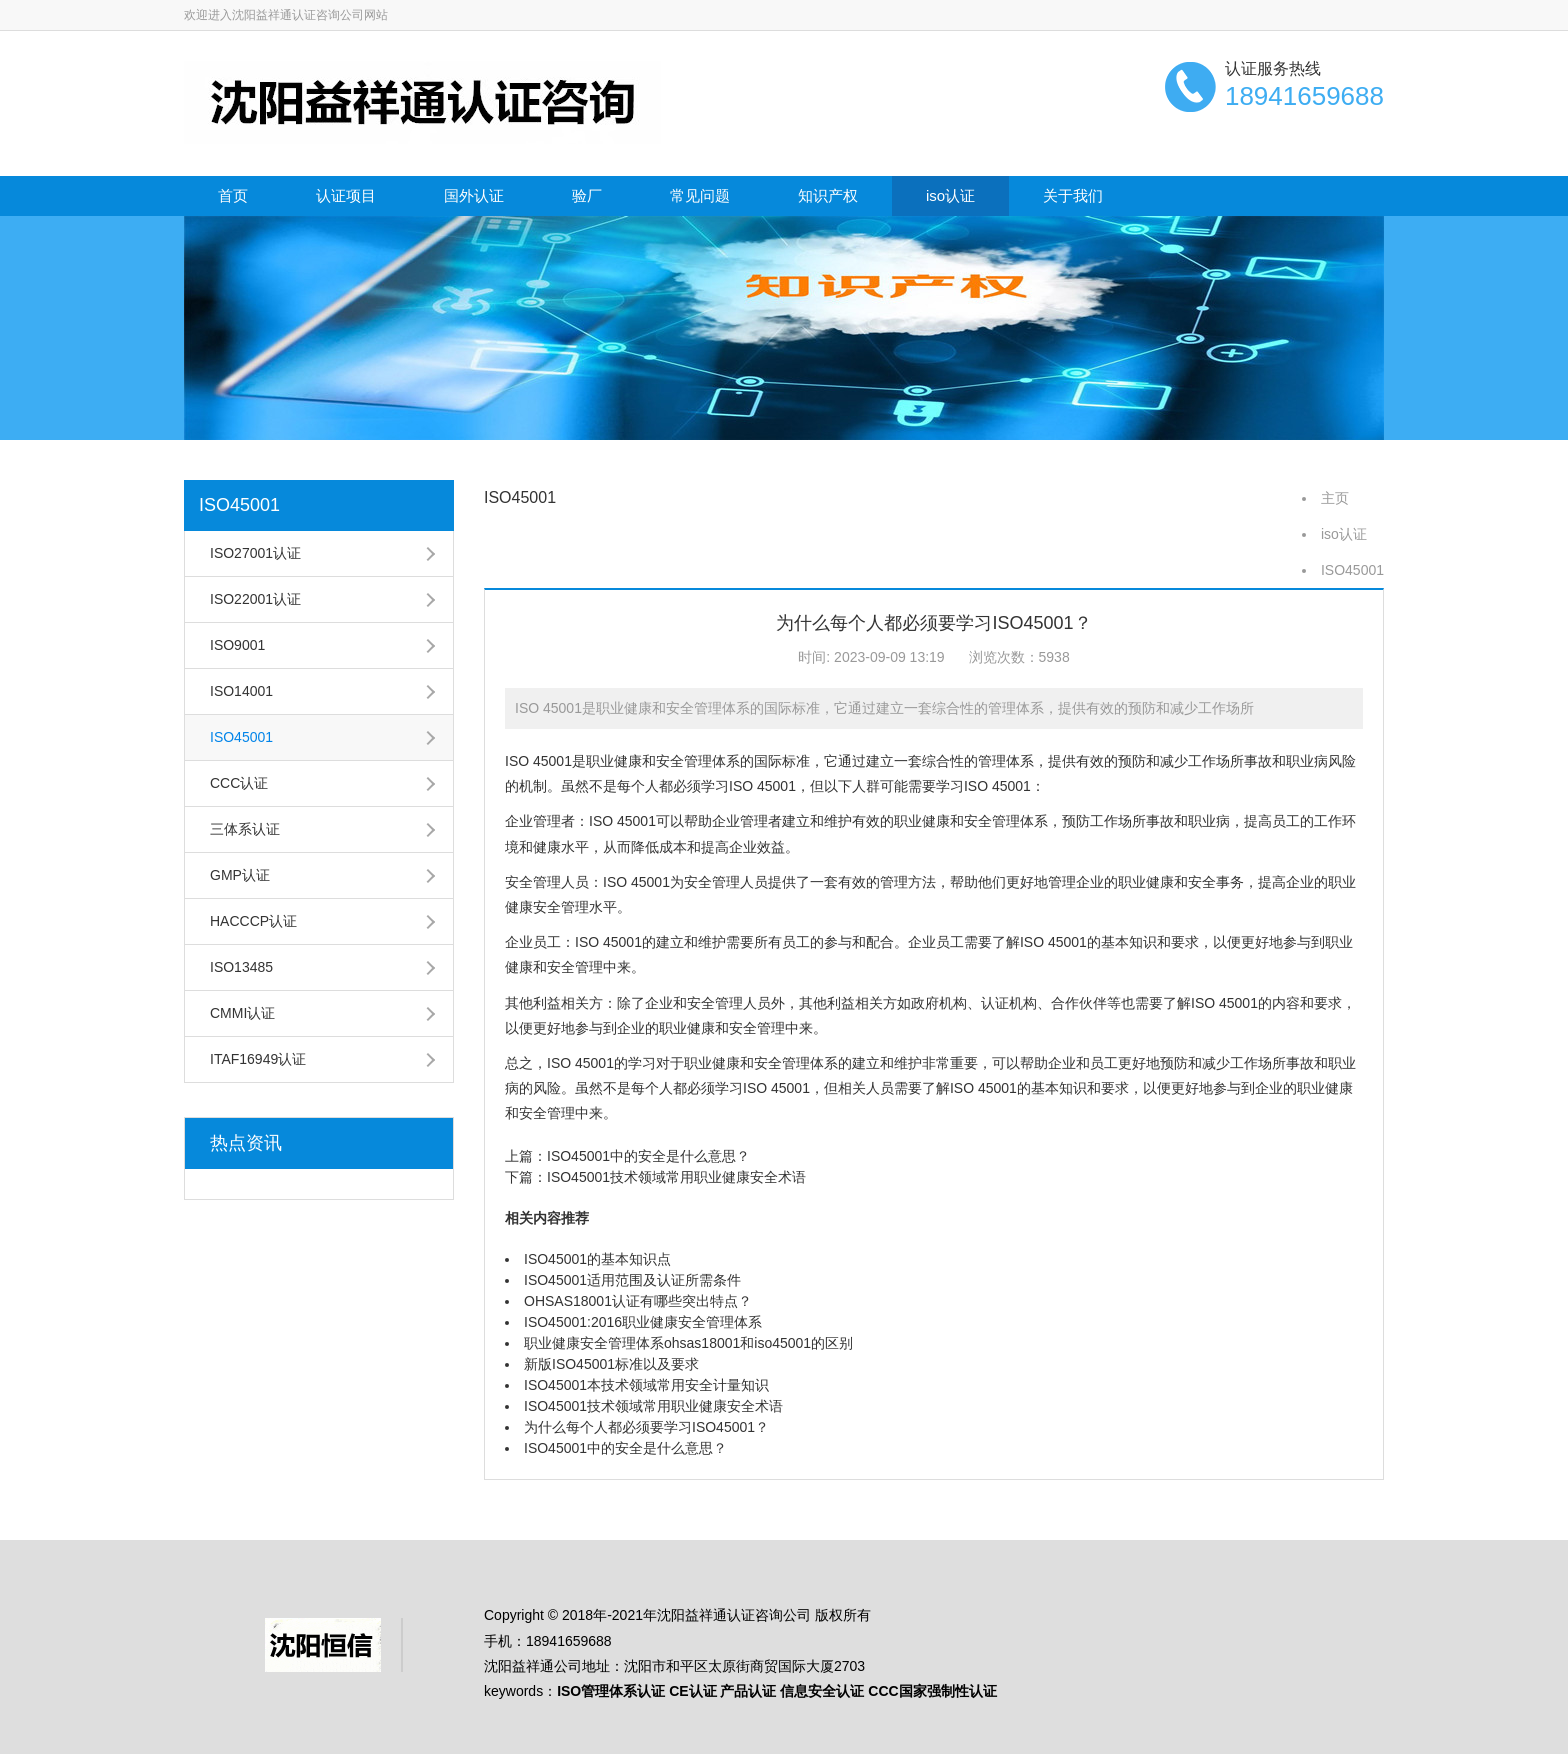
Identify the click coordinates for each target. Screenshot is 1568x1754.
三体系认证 (245, 829)
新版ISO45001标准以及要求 (611, 1364)
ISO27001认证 (255, 553)
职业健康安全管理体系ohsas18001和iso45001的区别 (688, 1343)
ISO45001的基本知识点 (597, 1259)
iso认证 (950, 195)
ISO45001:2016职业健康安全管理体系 (643, 1322)
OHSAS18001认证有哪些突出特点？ (638, 1301)
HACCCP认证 (253, 921)
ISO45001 (239, 505)
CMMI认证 (242, 1013)
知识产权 (828, 195)
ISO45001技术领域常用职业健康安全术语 (676, 1177)
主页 (1335, 498)
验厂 (587, 195)
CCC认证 (239, 783)
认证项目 (346, 195)
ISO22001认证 (255, 599)
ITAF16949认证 (258, 1059)
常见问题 (700, 195)
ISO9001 (237, 645)
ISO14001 (241, 691)
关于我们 (1073, 195)
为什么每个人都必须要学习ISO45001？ (646, 1427)
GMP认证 (240, 875)
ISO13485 (241, 967)
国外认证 (474, 195)
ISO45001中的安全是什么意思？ (648, 1156)
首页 (233, 195)
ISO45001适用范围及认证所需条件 (632, 1280)
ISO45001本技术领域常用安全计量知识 (646, 1385)
